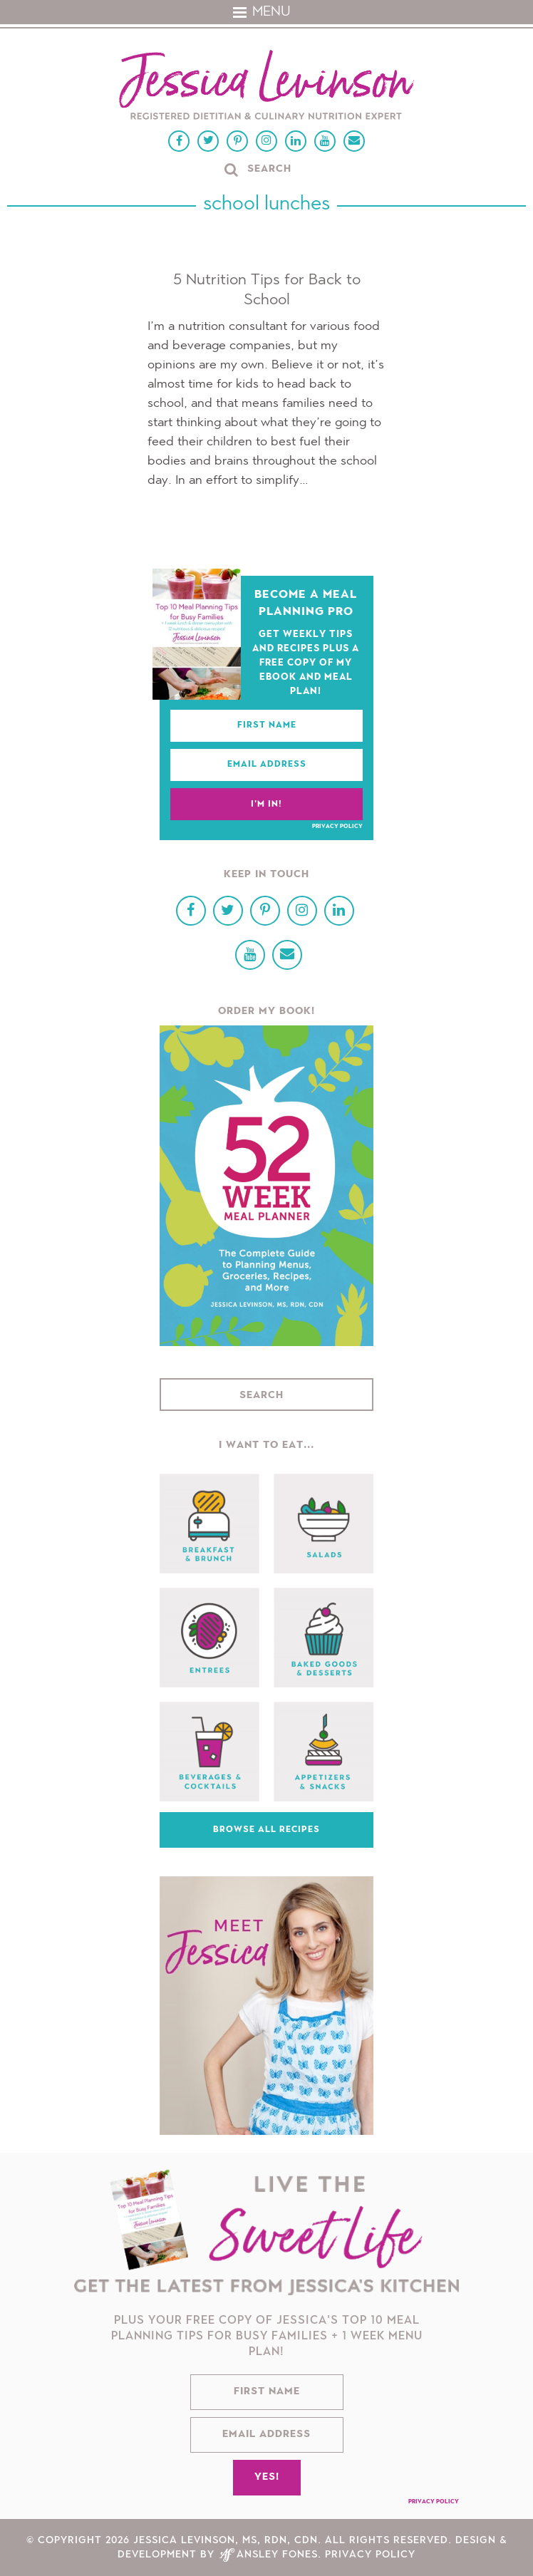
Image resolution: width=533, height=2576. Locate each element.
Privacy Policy (337, 826)
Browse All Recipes (266, 1830)
